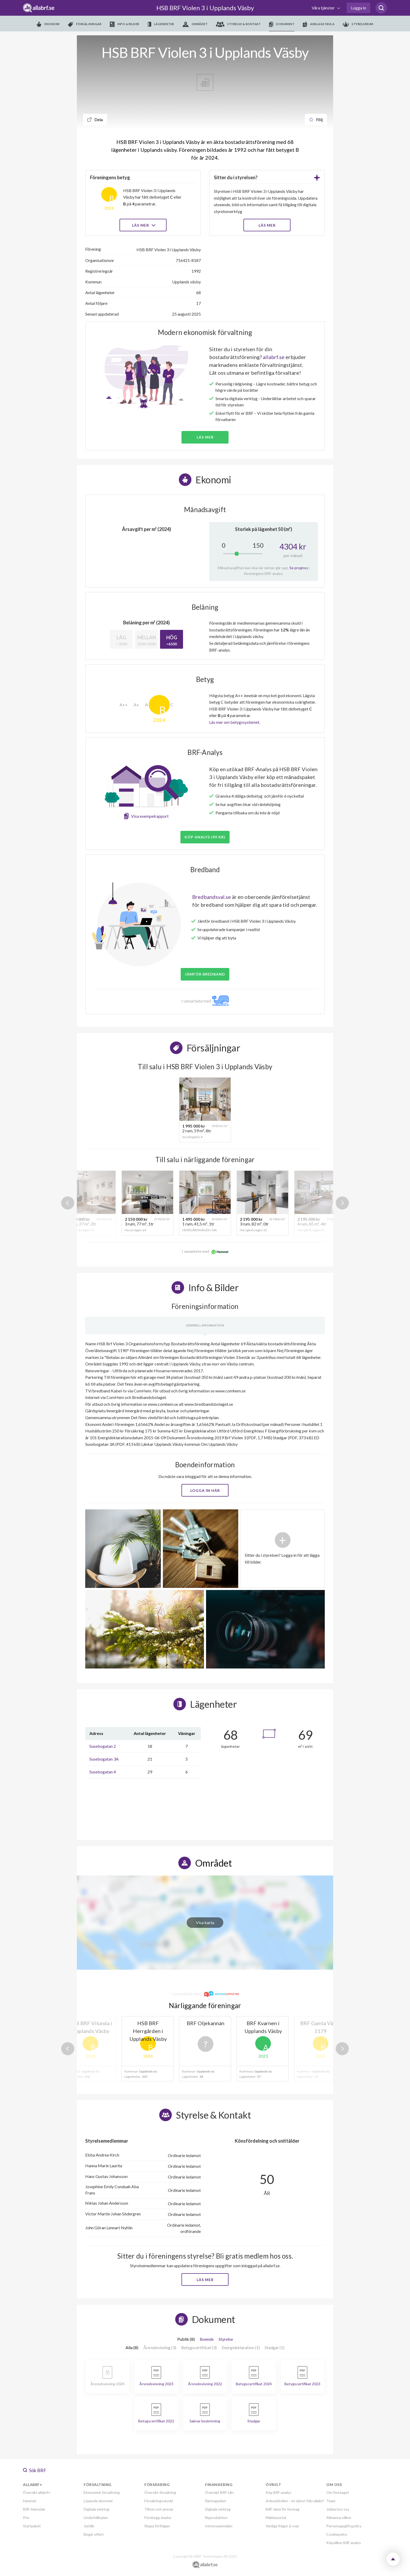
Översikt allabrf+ (36, 2492)
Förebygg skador (158, 2517)
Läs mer (143, 225)
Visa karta (205, 1922)
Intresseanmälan (218, 2526)
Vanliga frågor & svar (282, 2526)
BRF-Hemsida (34, 2509)
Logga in (358, 7)
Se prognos (298, 567)
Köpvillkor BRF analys (343, 2542)
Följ (316, 119)
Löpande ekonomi (98, 2501)
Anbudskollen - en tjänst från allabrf (295, 2501)
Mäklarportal (276, 2517)
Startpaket (32, 2526)
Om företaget (337, 2492)
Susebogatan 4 (102, 1771)
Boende (207, 2339)
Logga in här (205, 1490)
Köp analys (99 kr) (205, 837)
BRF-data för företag (282, 2509)
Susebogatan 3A (104, 1758)
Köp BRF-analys (278, 2492)
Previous (67, 1202)
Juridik (89, 2526)
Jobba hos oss (337, 2509)
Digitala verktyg (96, 2509)
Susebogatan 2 (102, 1746)
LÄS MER (267, 225)
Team (330, 2501)
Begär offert (94, 2534)
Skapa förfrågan (157, 2526)
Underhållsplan (96, 2517)
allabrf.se (273, 357)
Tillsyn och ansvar (158, 2509)
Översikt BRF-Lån (219, 2492)
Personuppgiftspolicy (343, 2526)
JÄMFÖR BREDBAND (205, 974)
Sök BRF (34, 2470)
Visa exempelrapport (150, 816)
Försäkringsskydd (158, 2501)
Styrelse (226, 2339)
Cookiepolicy (336, 2534)
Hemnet (29, 2501)
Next (342, 1202)
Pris (26, 2517)
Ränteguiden (215, 2501)
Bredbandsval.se (211, 897)
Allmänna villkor (338, 2517)
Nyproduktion (216, 2517)
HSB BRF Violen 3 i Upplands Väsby (205, 8)
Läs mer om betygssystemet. (234, 722)
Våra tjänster (323, 7)
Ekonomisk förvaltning (102, 2492)
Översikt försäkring (160, 2492)
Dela (95, 119)
